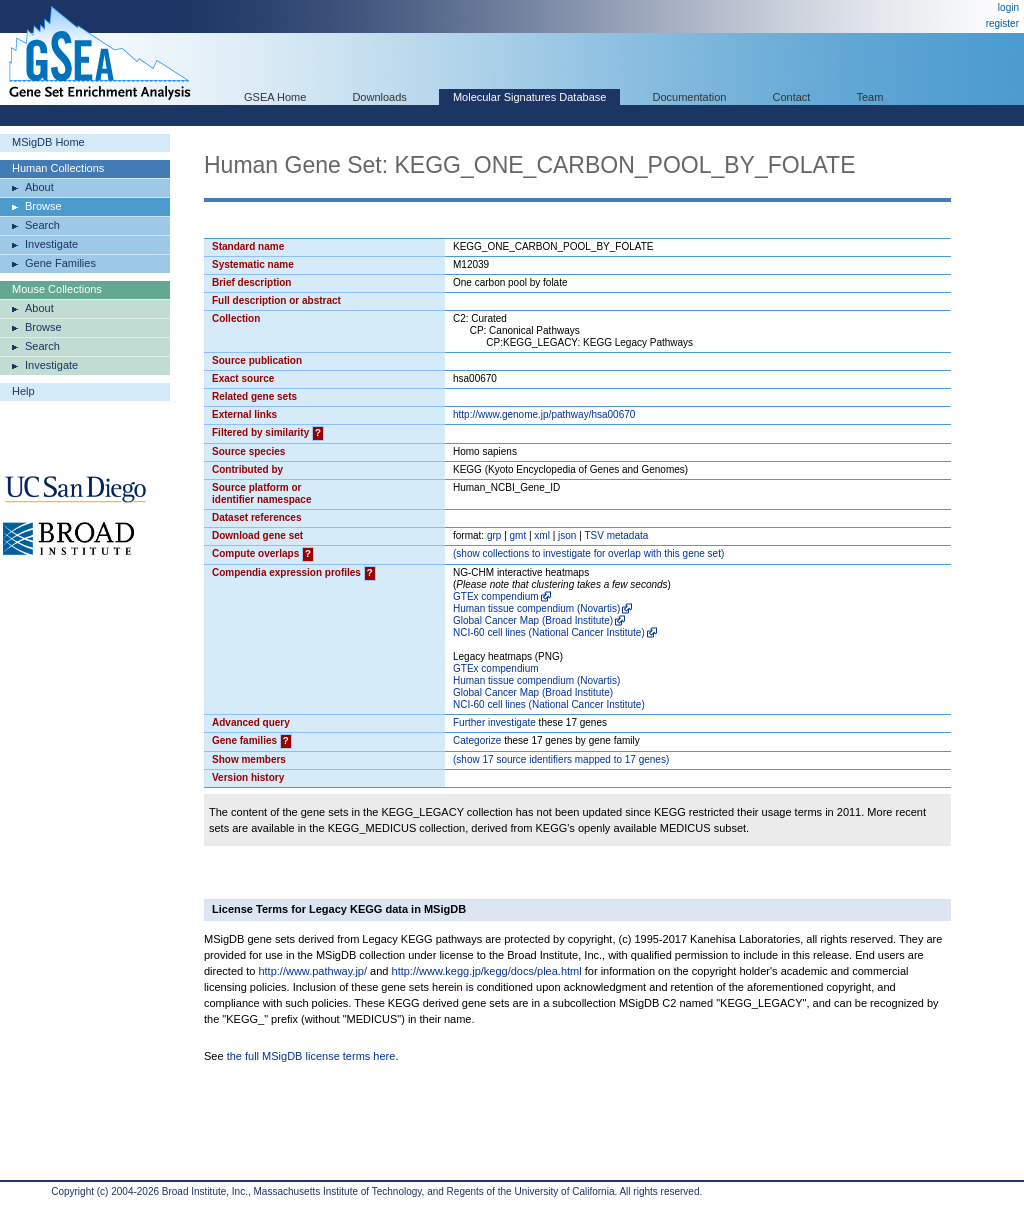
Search (42, 225)
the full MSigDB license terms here (311, 1056)
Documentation (689, 97)
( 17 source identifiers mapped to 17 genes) (561, 759)
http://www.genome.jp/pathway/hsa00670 (544, 414)
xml (542, 535)
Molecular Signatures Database (529, 97)
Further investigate (494, 722)
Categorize (477, 740)
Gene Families (60, 263)
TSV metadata (616, 535)
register (1002, 23)
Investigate (51, 244)
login (1008, 7)
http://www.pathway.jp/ (312, 971)
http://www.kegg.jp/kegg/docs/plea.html (487, 971)
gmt (518, 535)
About (39, 187)
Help (23, 391)
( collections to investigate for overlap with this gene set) (588, 553)
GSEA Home (275, 97)
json (567, 535)
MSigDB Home (48, 142)
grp (494, 535)
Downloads (379, 97)
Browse (43, 206)
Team (870, 97)
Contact (792, 97)
